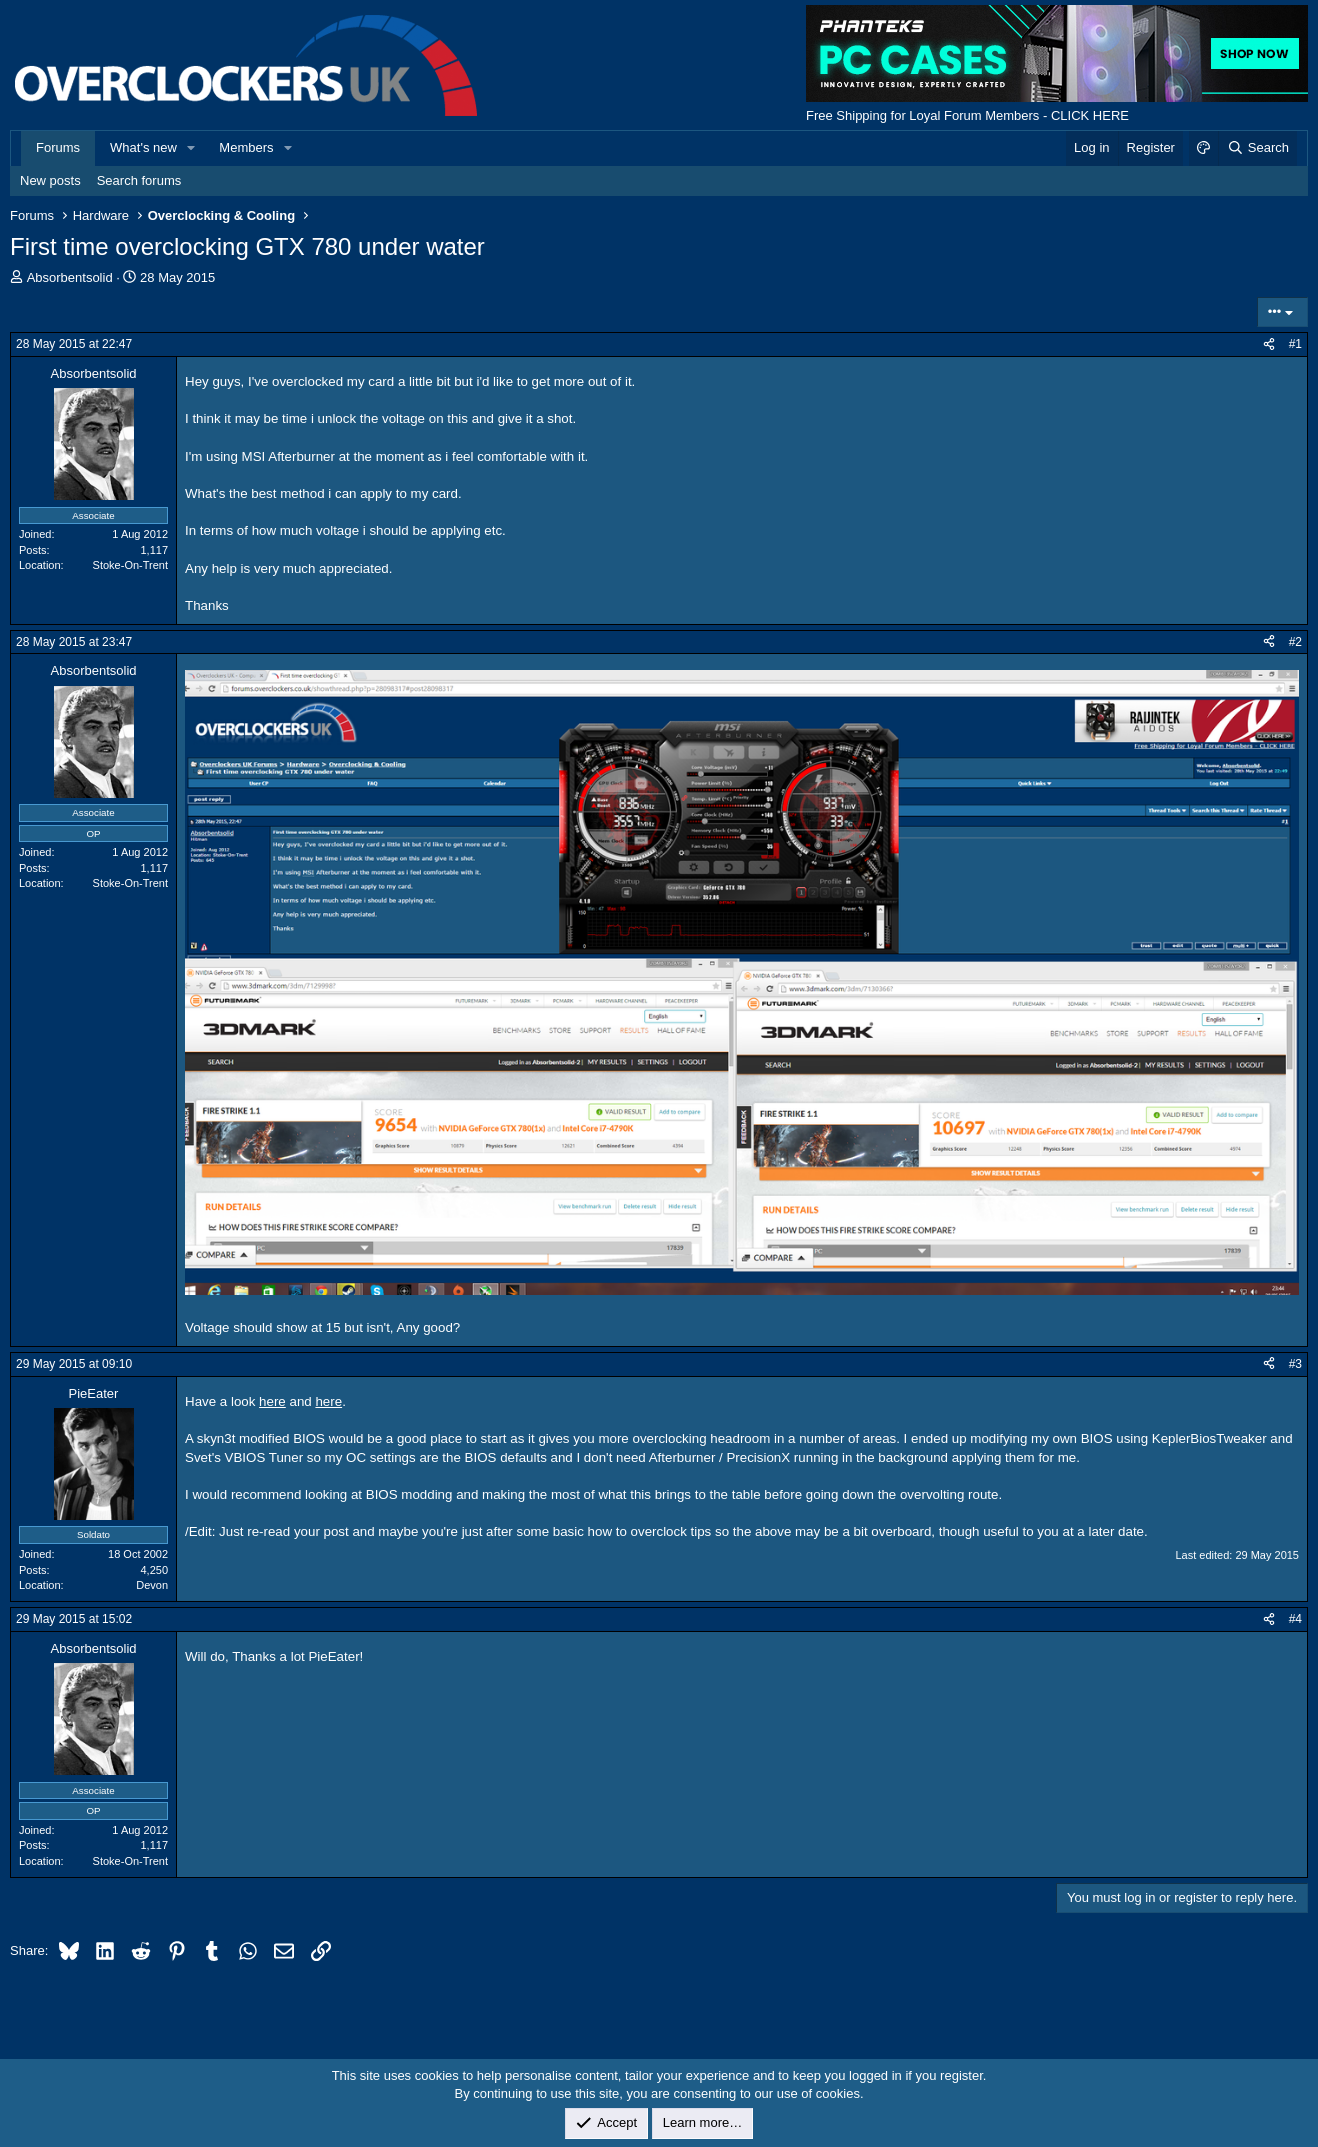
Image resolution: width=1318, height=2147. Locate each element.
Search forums (139, 180)
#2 (1295, 642)
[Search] (1257, 148)
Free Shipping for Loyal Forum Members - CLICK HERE (967, 115)
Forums (58, 147)
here (272, 1401)
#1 (1295, 344)
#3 (1295, 1364)
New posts (50, 180)
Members (246, 147)
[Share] (1269, 344)
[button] (192, 148)
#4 (1295, 1619)
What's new (143, 147)
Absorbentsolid (70, 277)
